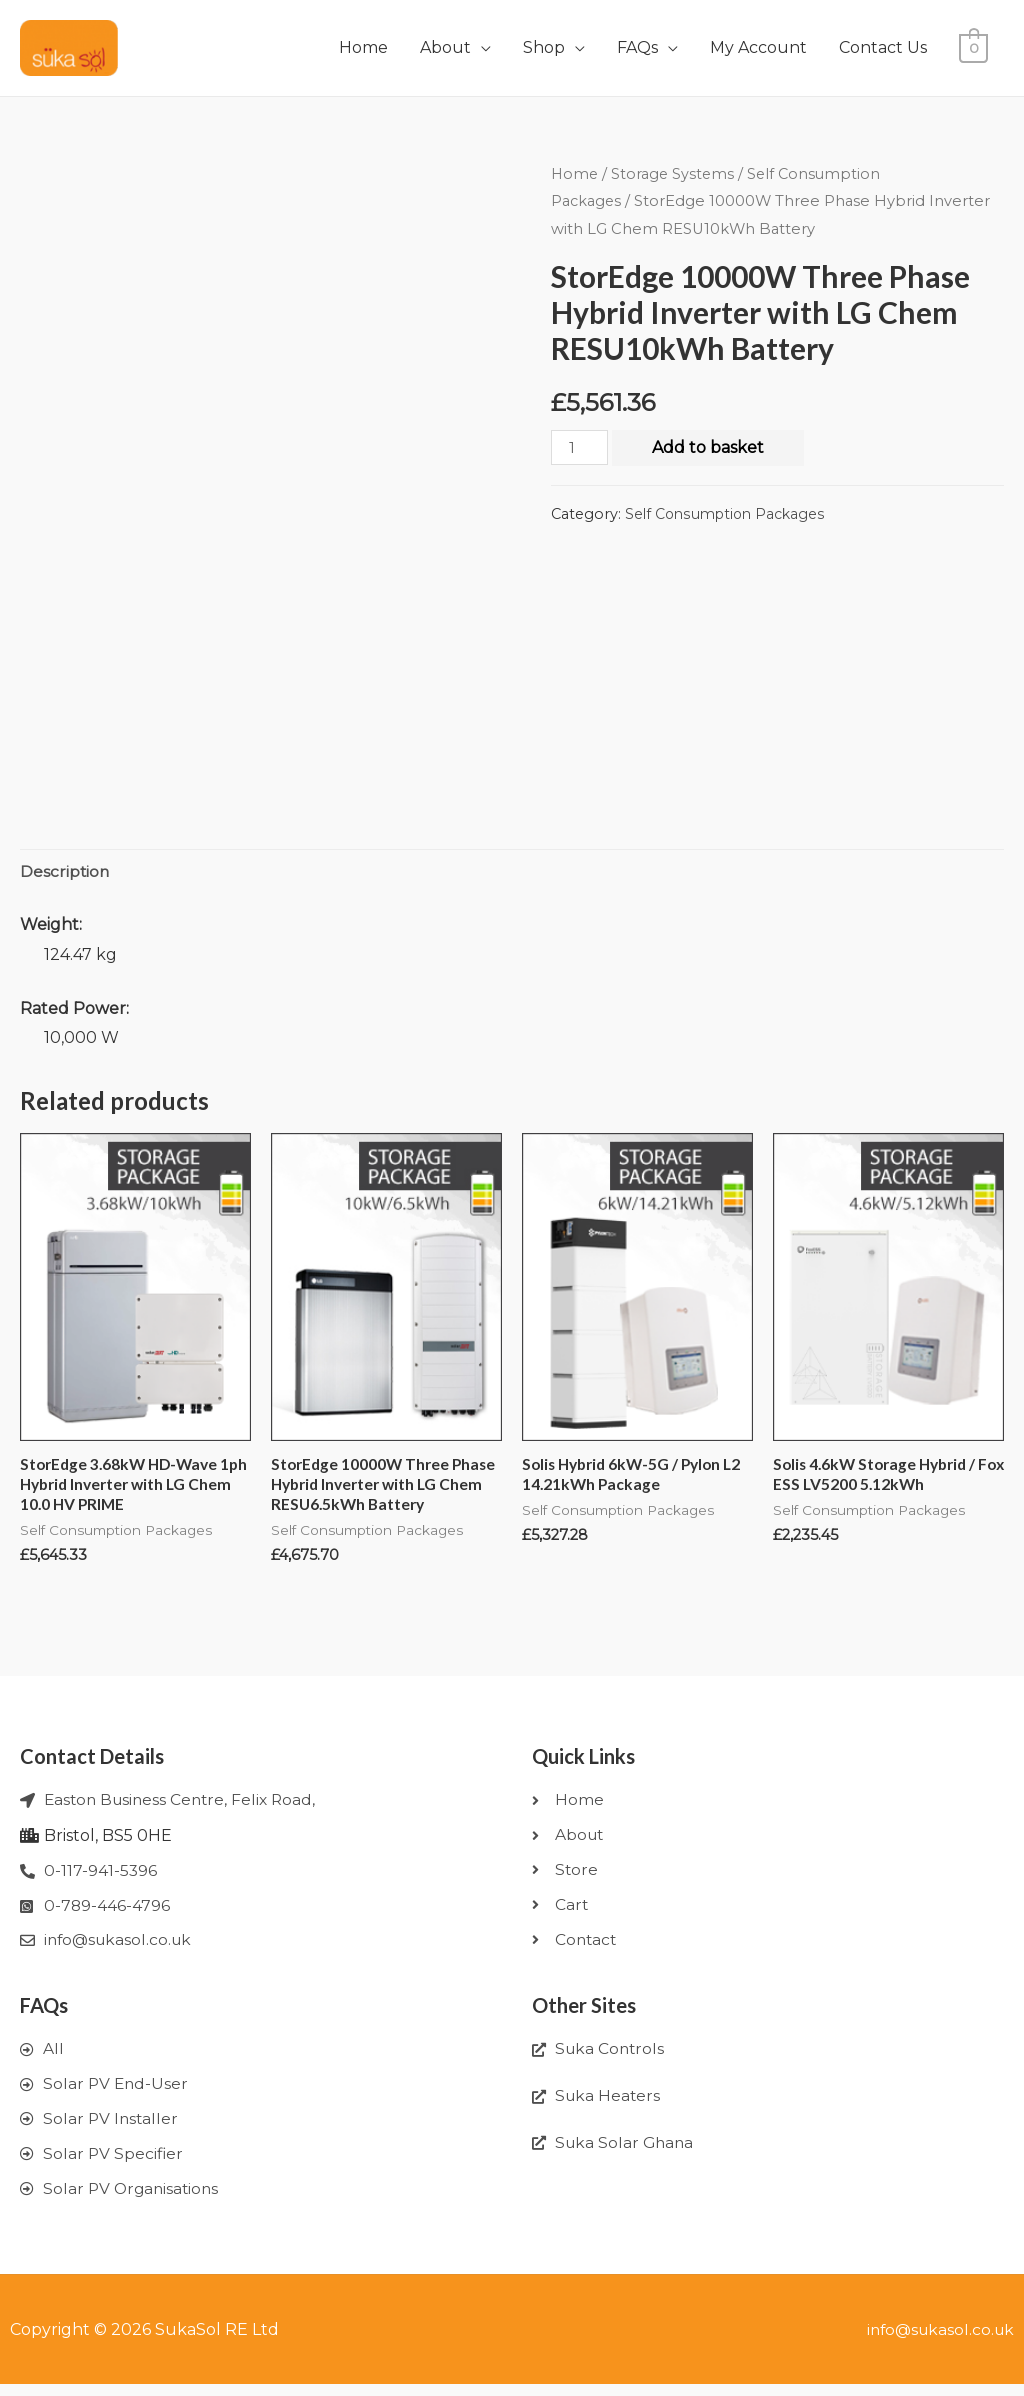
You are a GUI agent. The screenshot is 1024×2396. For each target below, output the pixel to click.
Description (65, 872)
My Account (758, 47)
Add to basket (709, 447)
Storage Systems (675, 174)
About (445, 47)
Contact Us (883, 47)
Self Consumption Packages (728, 514)
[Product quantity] (580, 447)
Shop (544, 47)
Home (363, 47)
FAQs (637, 47)
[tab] (65, 873)
